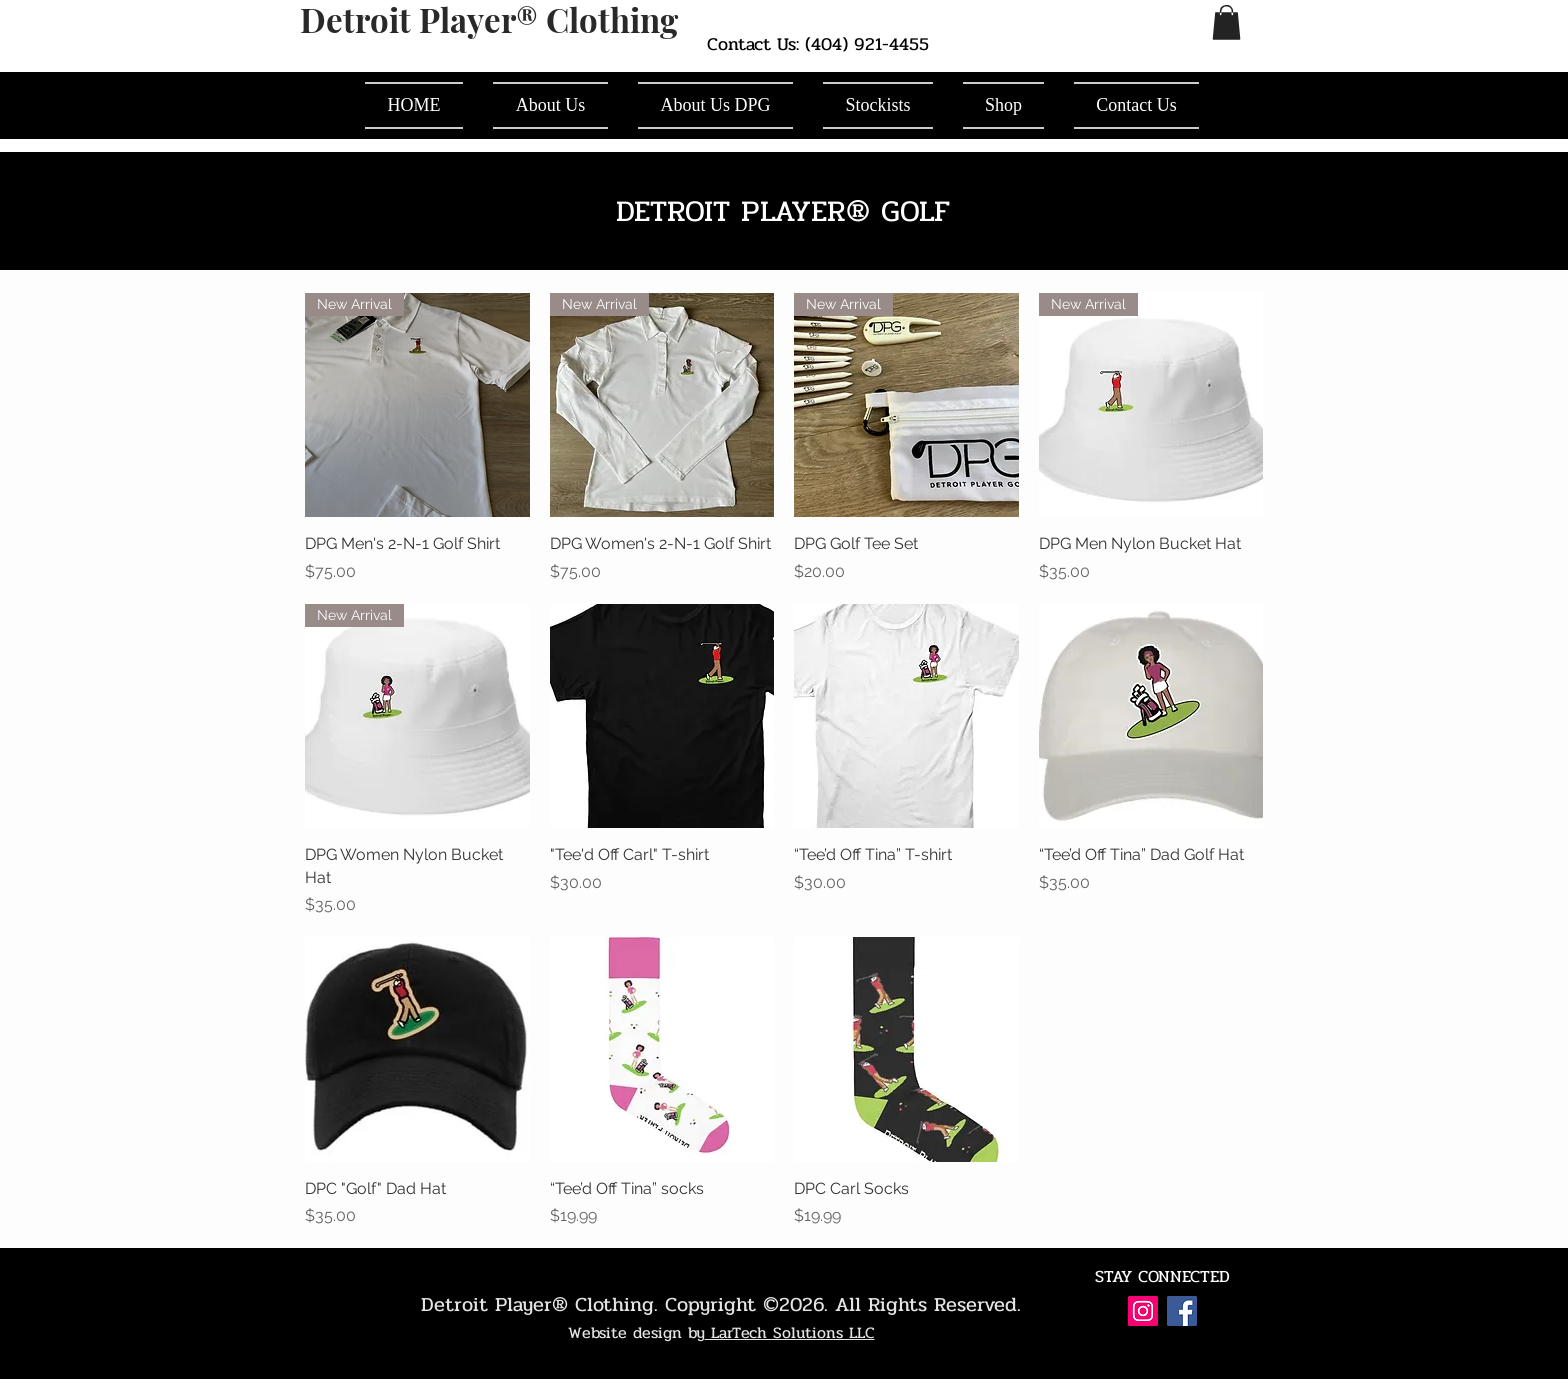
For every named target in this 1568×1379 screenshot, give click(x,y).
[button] (1226, 22)
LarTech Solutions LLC (790, 1332)
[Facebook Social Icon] (1182, 1311)
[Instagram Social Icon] (1143, 1311)
